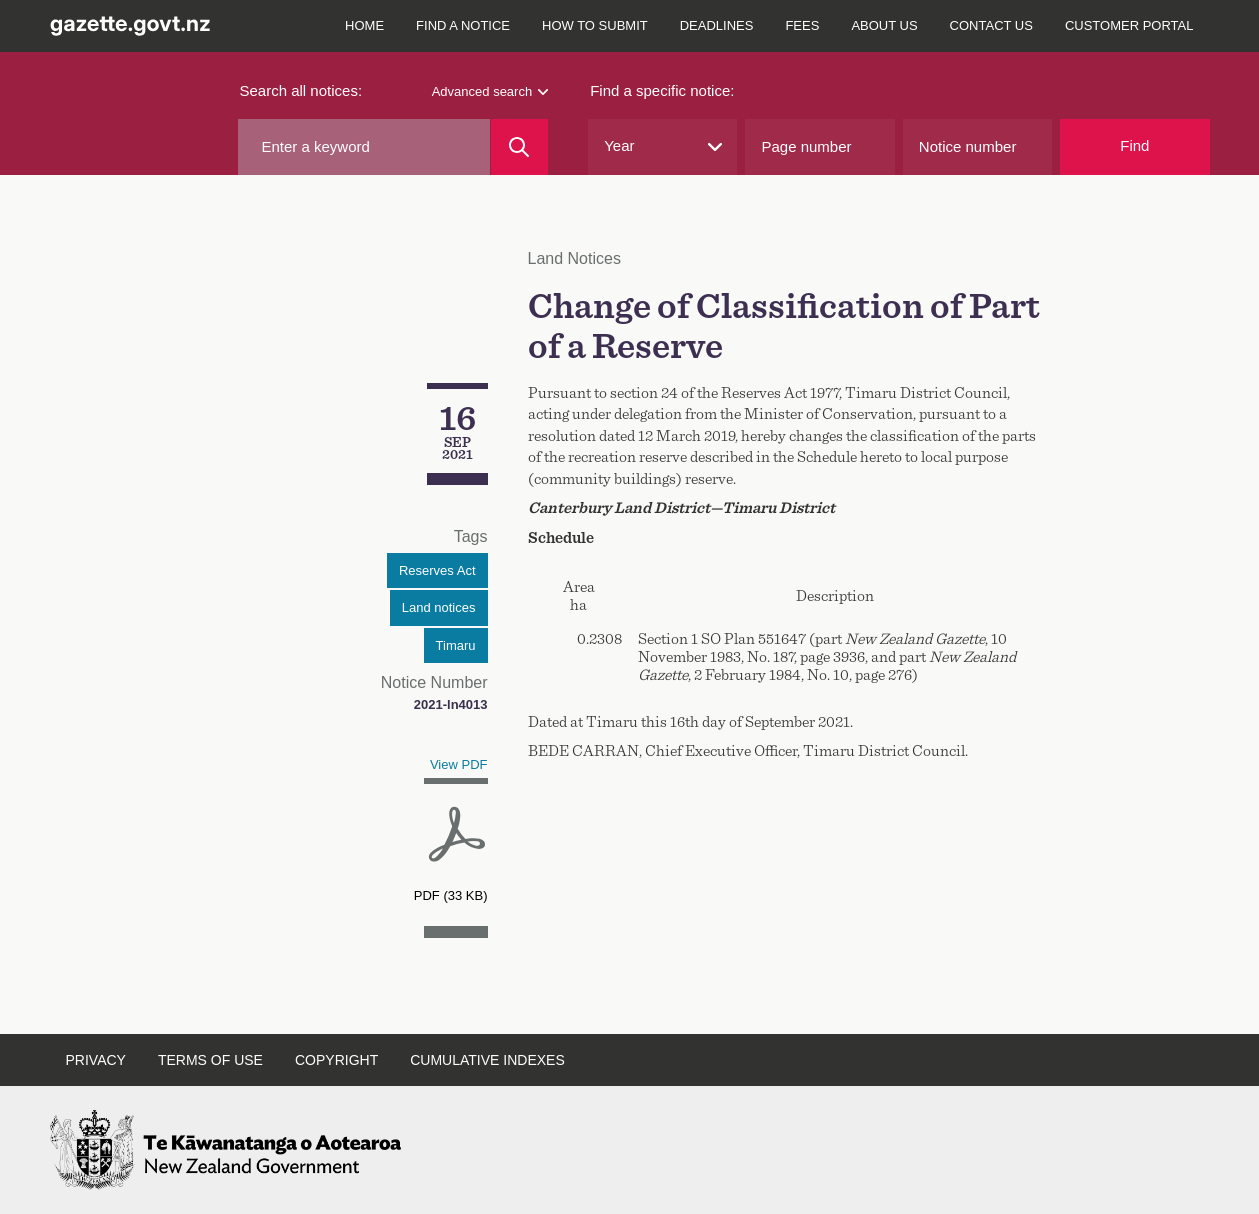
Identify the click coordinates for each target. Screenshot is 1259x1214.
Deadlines (717, 25)
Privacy (96, 1060)
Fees (802, 25)
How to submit (595, 25)
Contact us (991, 25)
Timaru (456, 645)
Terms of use (210, 1060)
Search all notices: (301, 90)
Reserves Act (437, 570)
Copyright (336, 1060)
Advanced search (490, 91)
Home (364, 25)
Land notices (439, 607)
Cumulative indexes (487, 1060)
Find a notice (463, 25)
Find (1134, 145)
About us (884, 25)
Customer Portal (1129, 25)
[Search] (519, 147)
